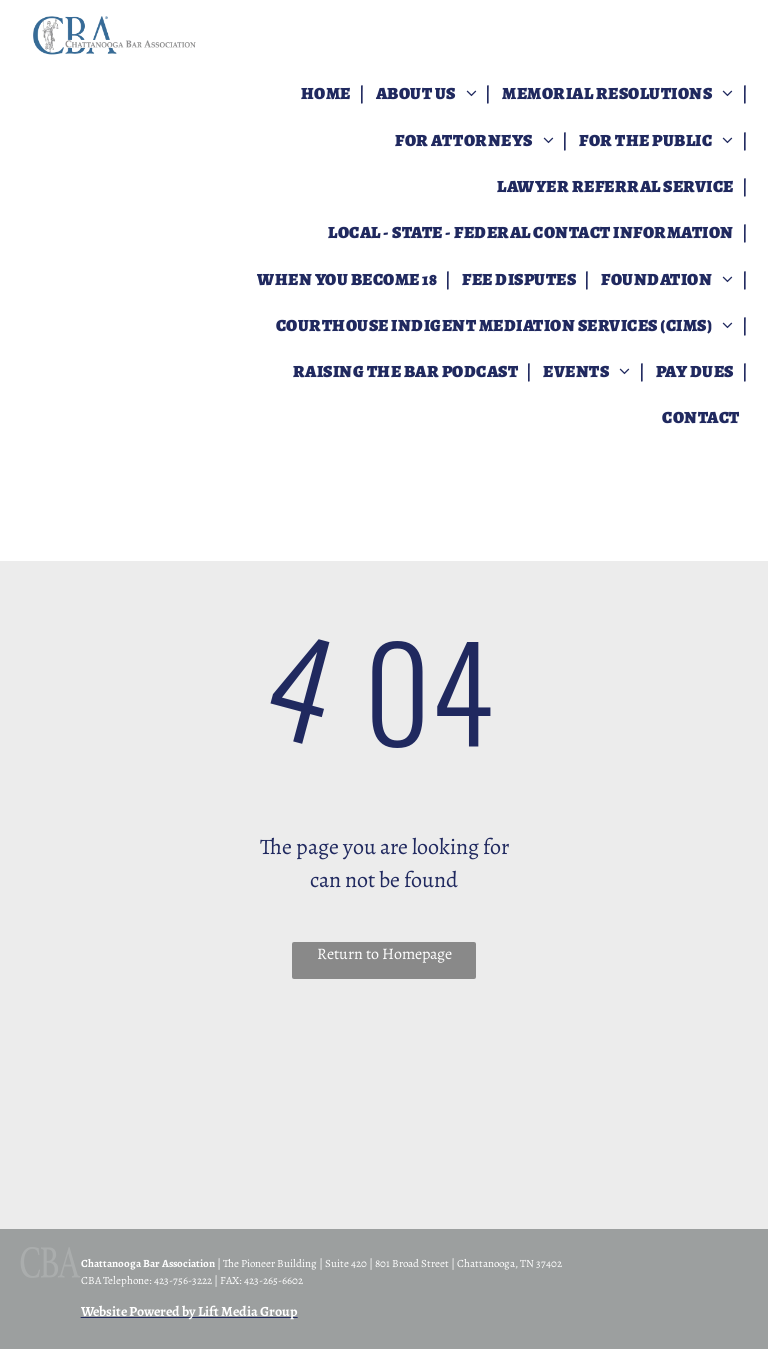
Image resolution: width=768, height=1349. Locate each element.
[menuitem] (327, 94)
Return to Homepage (384, 954)
